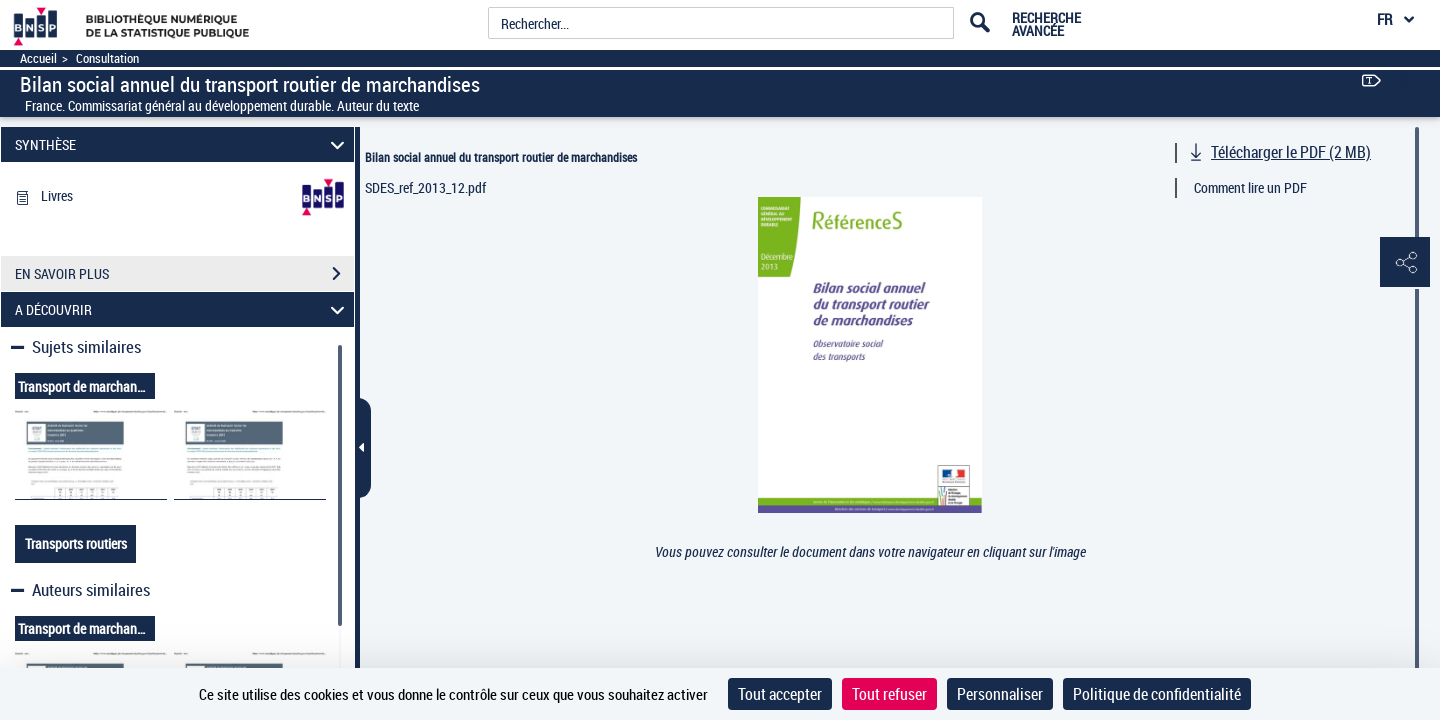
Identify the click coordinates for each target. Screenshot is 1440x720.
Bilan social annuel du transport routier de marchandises (501, 157)
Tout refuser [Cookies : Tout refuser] (889, 694)
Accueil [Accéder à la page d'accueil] (38, 58)
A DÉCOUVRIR (183, 309)
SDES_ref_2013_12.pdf (425, 187)
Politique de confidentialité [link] (1157, 694)
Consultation (107, 58)
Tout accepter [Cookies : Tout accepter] (780, 694)
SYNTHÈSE (183, 144)
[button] (1405, 263)
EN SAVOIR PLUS (184, 274)
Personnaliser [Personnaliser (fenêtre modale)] (1000, 694)
